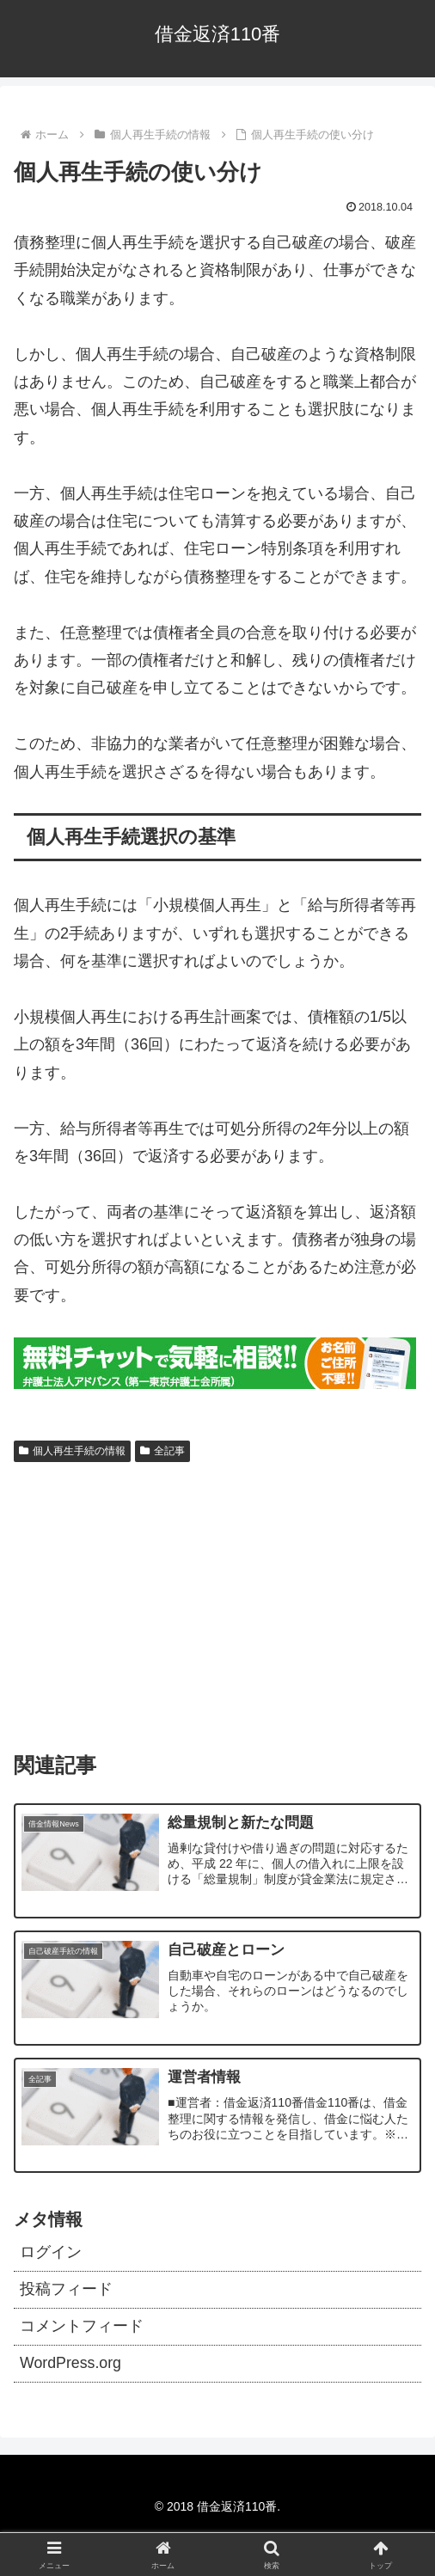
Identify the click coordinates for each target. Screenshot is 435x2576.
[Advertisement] (217, 1598)
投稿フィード (66, 2290)
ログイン (51, 2252)
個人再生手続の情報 (72, 1451)
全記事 (162, 1451)
